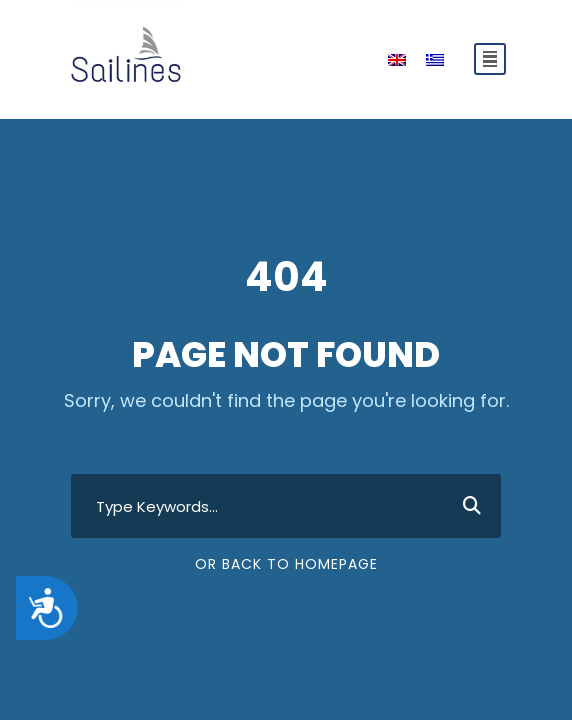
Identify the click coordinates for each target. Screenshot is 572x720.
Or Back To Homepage (286, 564)
